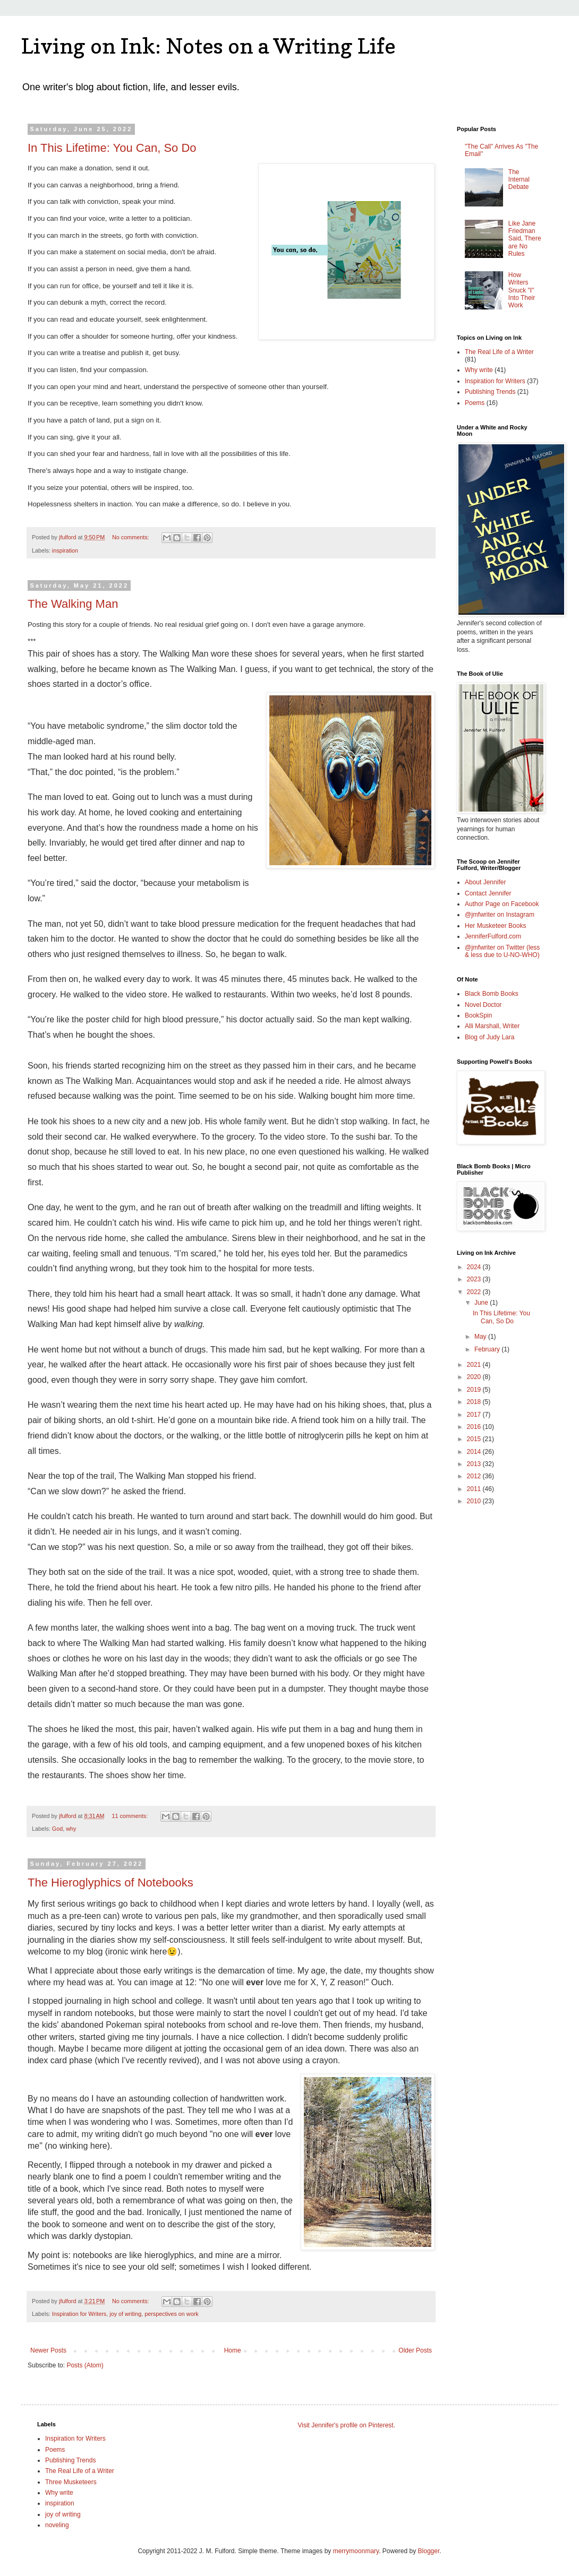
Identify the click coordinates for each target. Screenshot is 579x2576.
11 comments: (130, 1816)
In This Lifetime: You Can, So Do (112, 147)
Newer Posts (48, 2350)
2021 (475, 1364)
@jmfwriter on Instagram (499, 914)
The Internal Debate (519, 179)
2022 (475, 1292)
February (487, 1349)
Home (232, 2350)
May (481, 1336)
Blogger (429, 2551)
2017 (475, 1414)
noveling (57, 2525)
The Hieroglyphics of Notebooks (110, 1882)
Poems (474, 403)
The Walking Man (73, 603)
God (57, 1828)
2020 (475, 1377)
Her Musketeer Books (495, 925)
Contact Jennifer (488, 893)
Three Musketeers (71, 2482)
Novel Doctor (483, 1005)
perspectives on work (171, 2314)
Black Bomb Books (491, 993)
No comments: (131, 537)
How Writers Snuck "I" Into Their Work (521, 290)
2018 (475, 1402)
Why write (479, 370)
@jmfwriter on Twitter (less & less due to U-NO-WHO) (502, 951)
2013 (475, 1464)
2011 (475, 1489)
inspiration (65, 550)
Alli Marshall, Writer (492, 1026)
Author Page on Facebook (502, 904)
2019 (475, 1389)
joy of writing (125, 2314)
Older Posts (415, 2350)
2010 (475, 1501)
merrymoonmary (356, 2551)
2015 (475, 1439)
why (71, 1828)
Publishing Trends (490, 391)
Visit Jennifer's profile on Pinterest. (347, 2425)
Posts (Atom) (84, 2365)
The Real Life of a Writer (499, 352)
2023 (475, 1279)
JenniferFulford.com (493, 936)
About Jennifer (485, 882)
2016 (475, 1427)
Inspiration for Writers (79, 2314)
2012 (475, 1476)
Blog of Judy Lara (489, 1037)
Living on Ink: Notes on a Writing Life (208, 45)
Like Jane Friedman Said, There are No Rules (524, 239)
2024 (475, 1267)
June (482, 1302)
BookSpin (478, 1015)
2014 (475, 1451)
